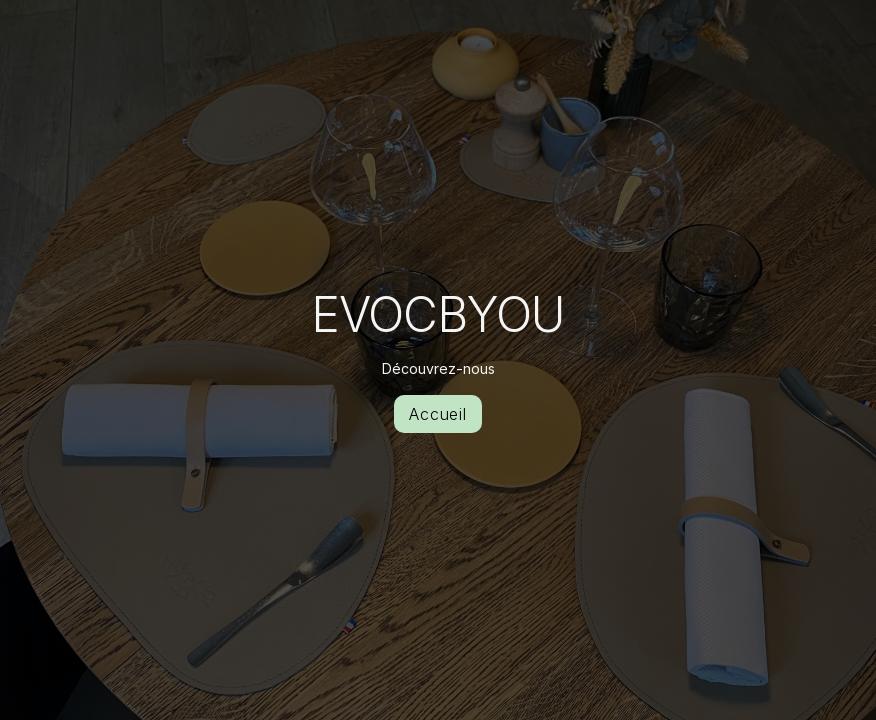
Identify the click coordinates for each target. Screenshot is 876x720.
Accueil (438, 414)
